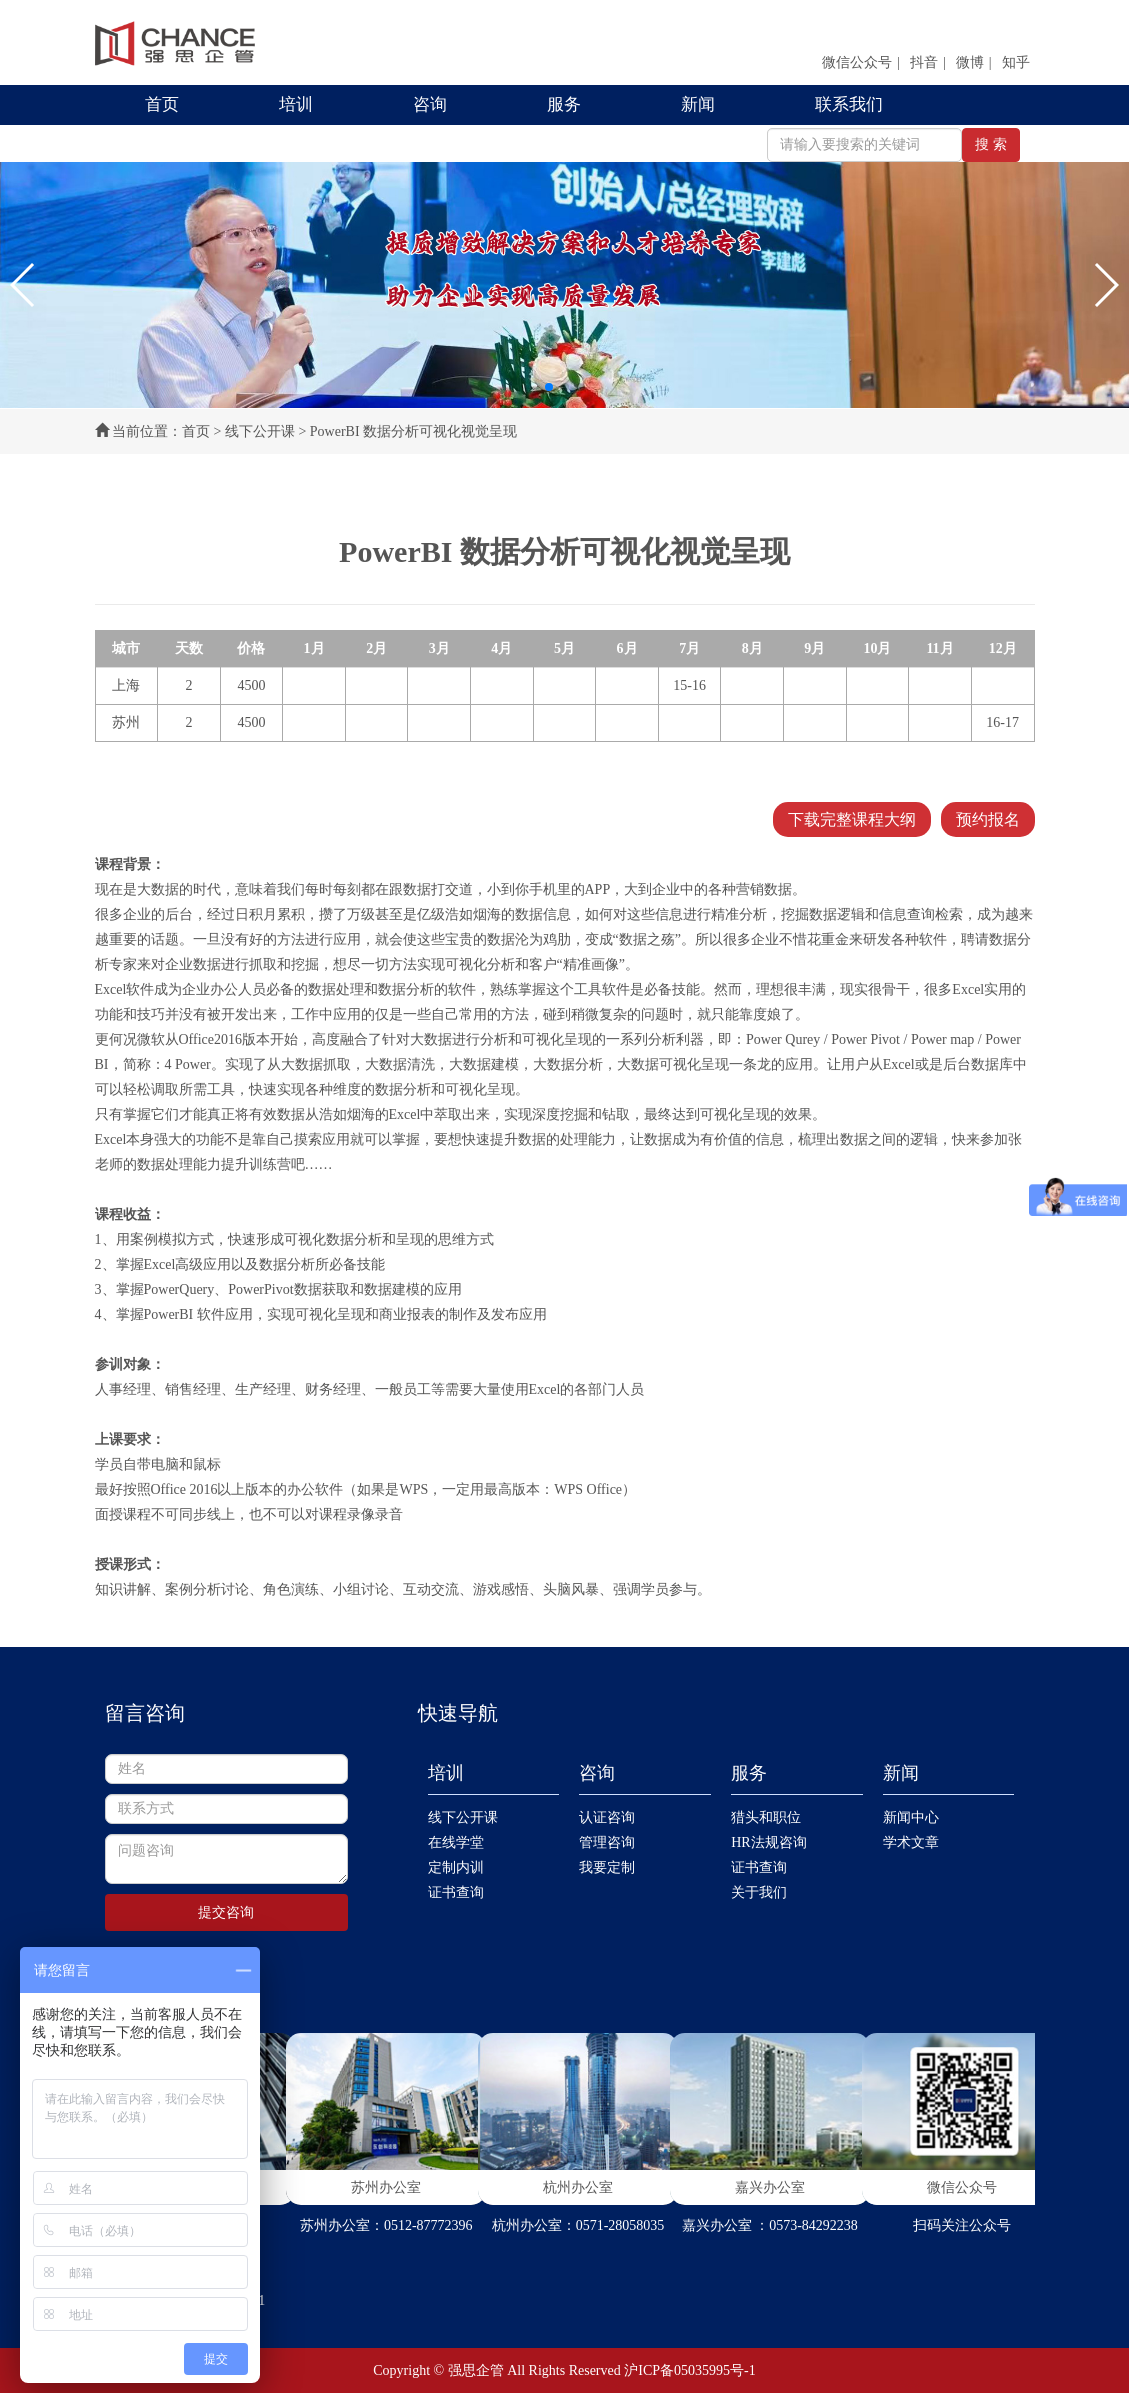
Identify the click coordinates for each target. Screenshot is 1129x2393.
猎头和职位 (766, 1817)
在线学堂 (456, 1842)
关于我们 (759, 1892)
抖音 (924, 62)
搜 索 (991, 144)
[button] (23, 285)
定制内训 (456, 1867)
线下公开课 (260, 431)
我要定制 (607, 1867)
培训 (296, 104)
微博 (970, 62)
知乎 (1016, 62)
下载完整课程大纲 (852, 819)
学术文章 (911, 1842)
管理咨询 (607, 1842)
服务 (564, 104)
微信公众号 (857, 62)
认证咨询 (607, 1817)
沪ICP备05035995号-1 (689, 2370)
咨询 (430, 104)
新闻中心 (911, 1817)
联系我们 (849, 104)
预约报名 (988, 819)
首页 (162, 104)
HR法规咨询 (768, 1842)
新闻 (698, 104)
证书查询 (456, 1892)
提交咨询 (226, 1912)
